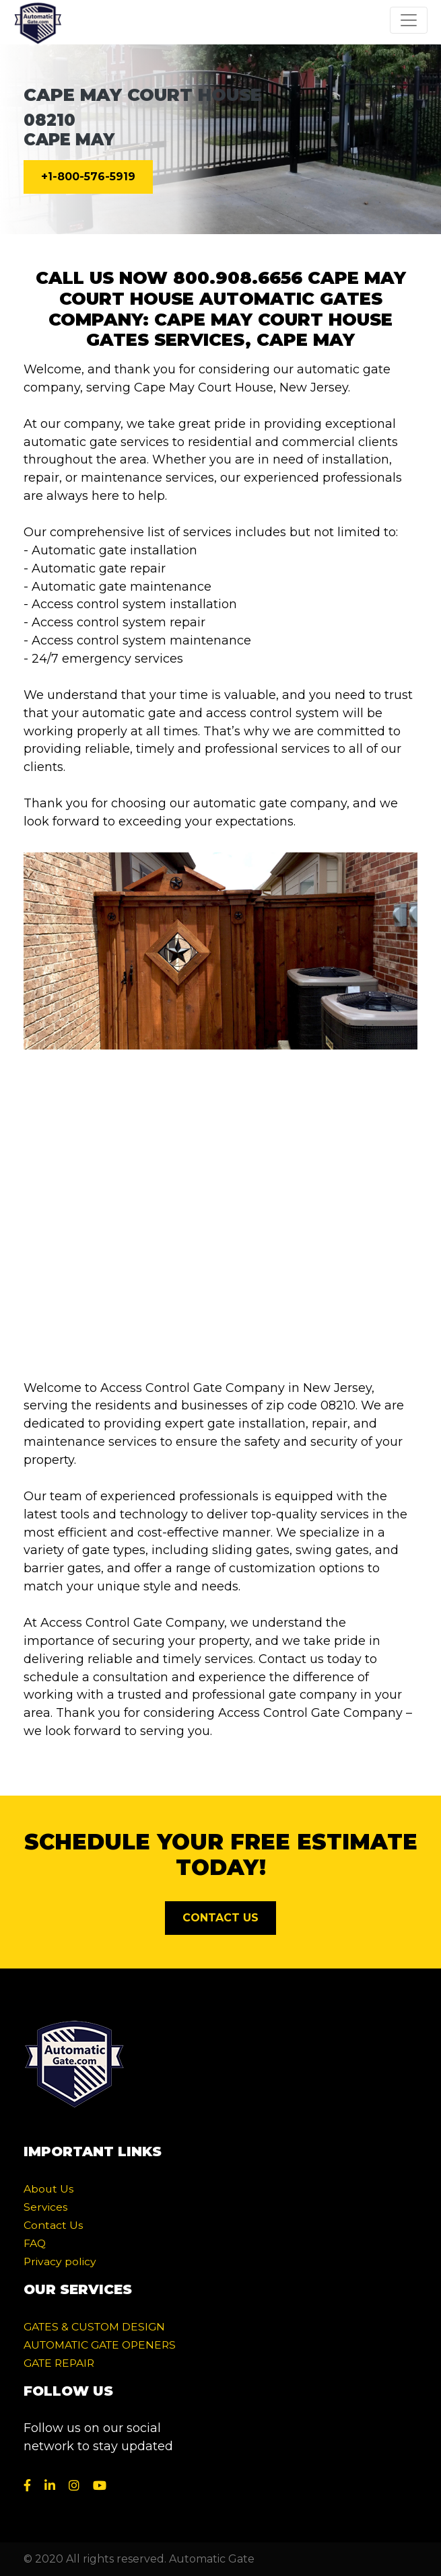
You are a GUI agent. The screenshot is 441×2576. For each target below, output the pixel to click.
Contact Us (53, 2225)
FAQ (35, 2243)
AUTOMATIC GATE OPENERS (100, 2345)
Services (45, 2207)
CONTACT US (220, 1917)
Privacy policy (60, 2261)
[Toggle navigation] (409, 20)
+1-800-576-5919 (88, 176)
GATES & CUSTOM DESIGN (94, 2326)
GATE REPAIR (59, 2363)
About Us (48, 2188)
